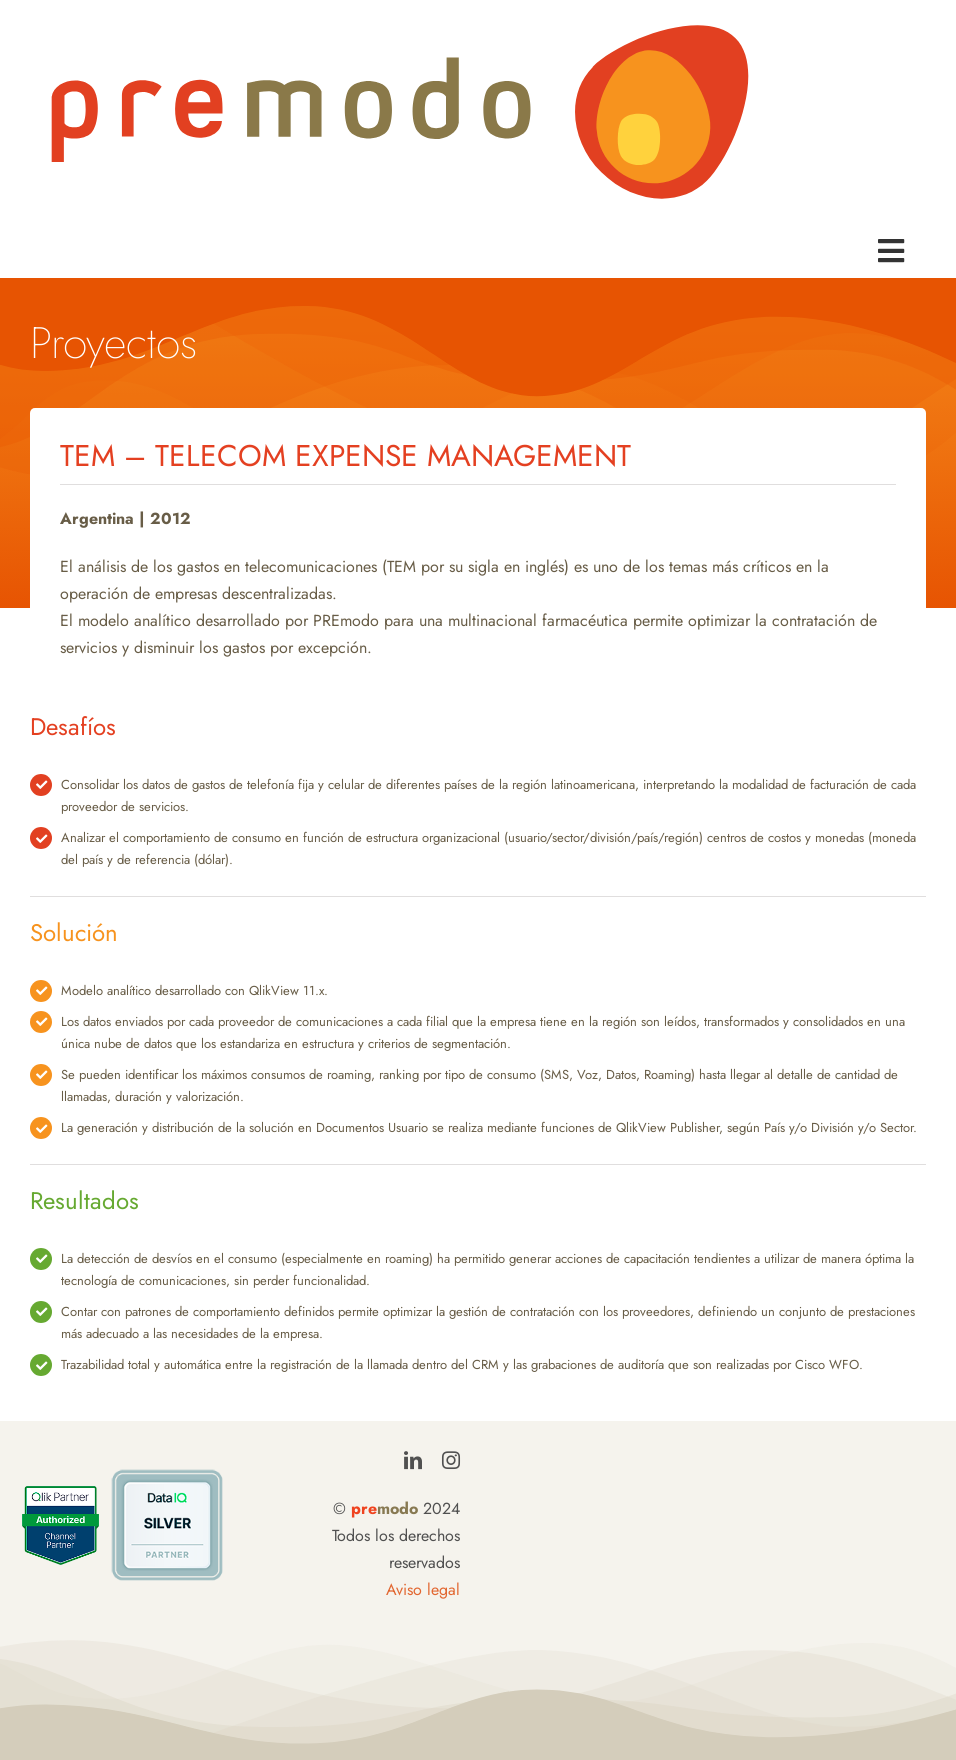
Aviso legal (423, 1589)
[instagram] (451, 1460)
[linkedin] (413, 1460)
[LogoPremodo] (400, 27)
